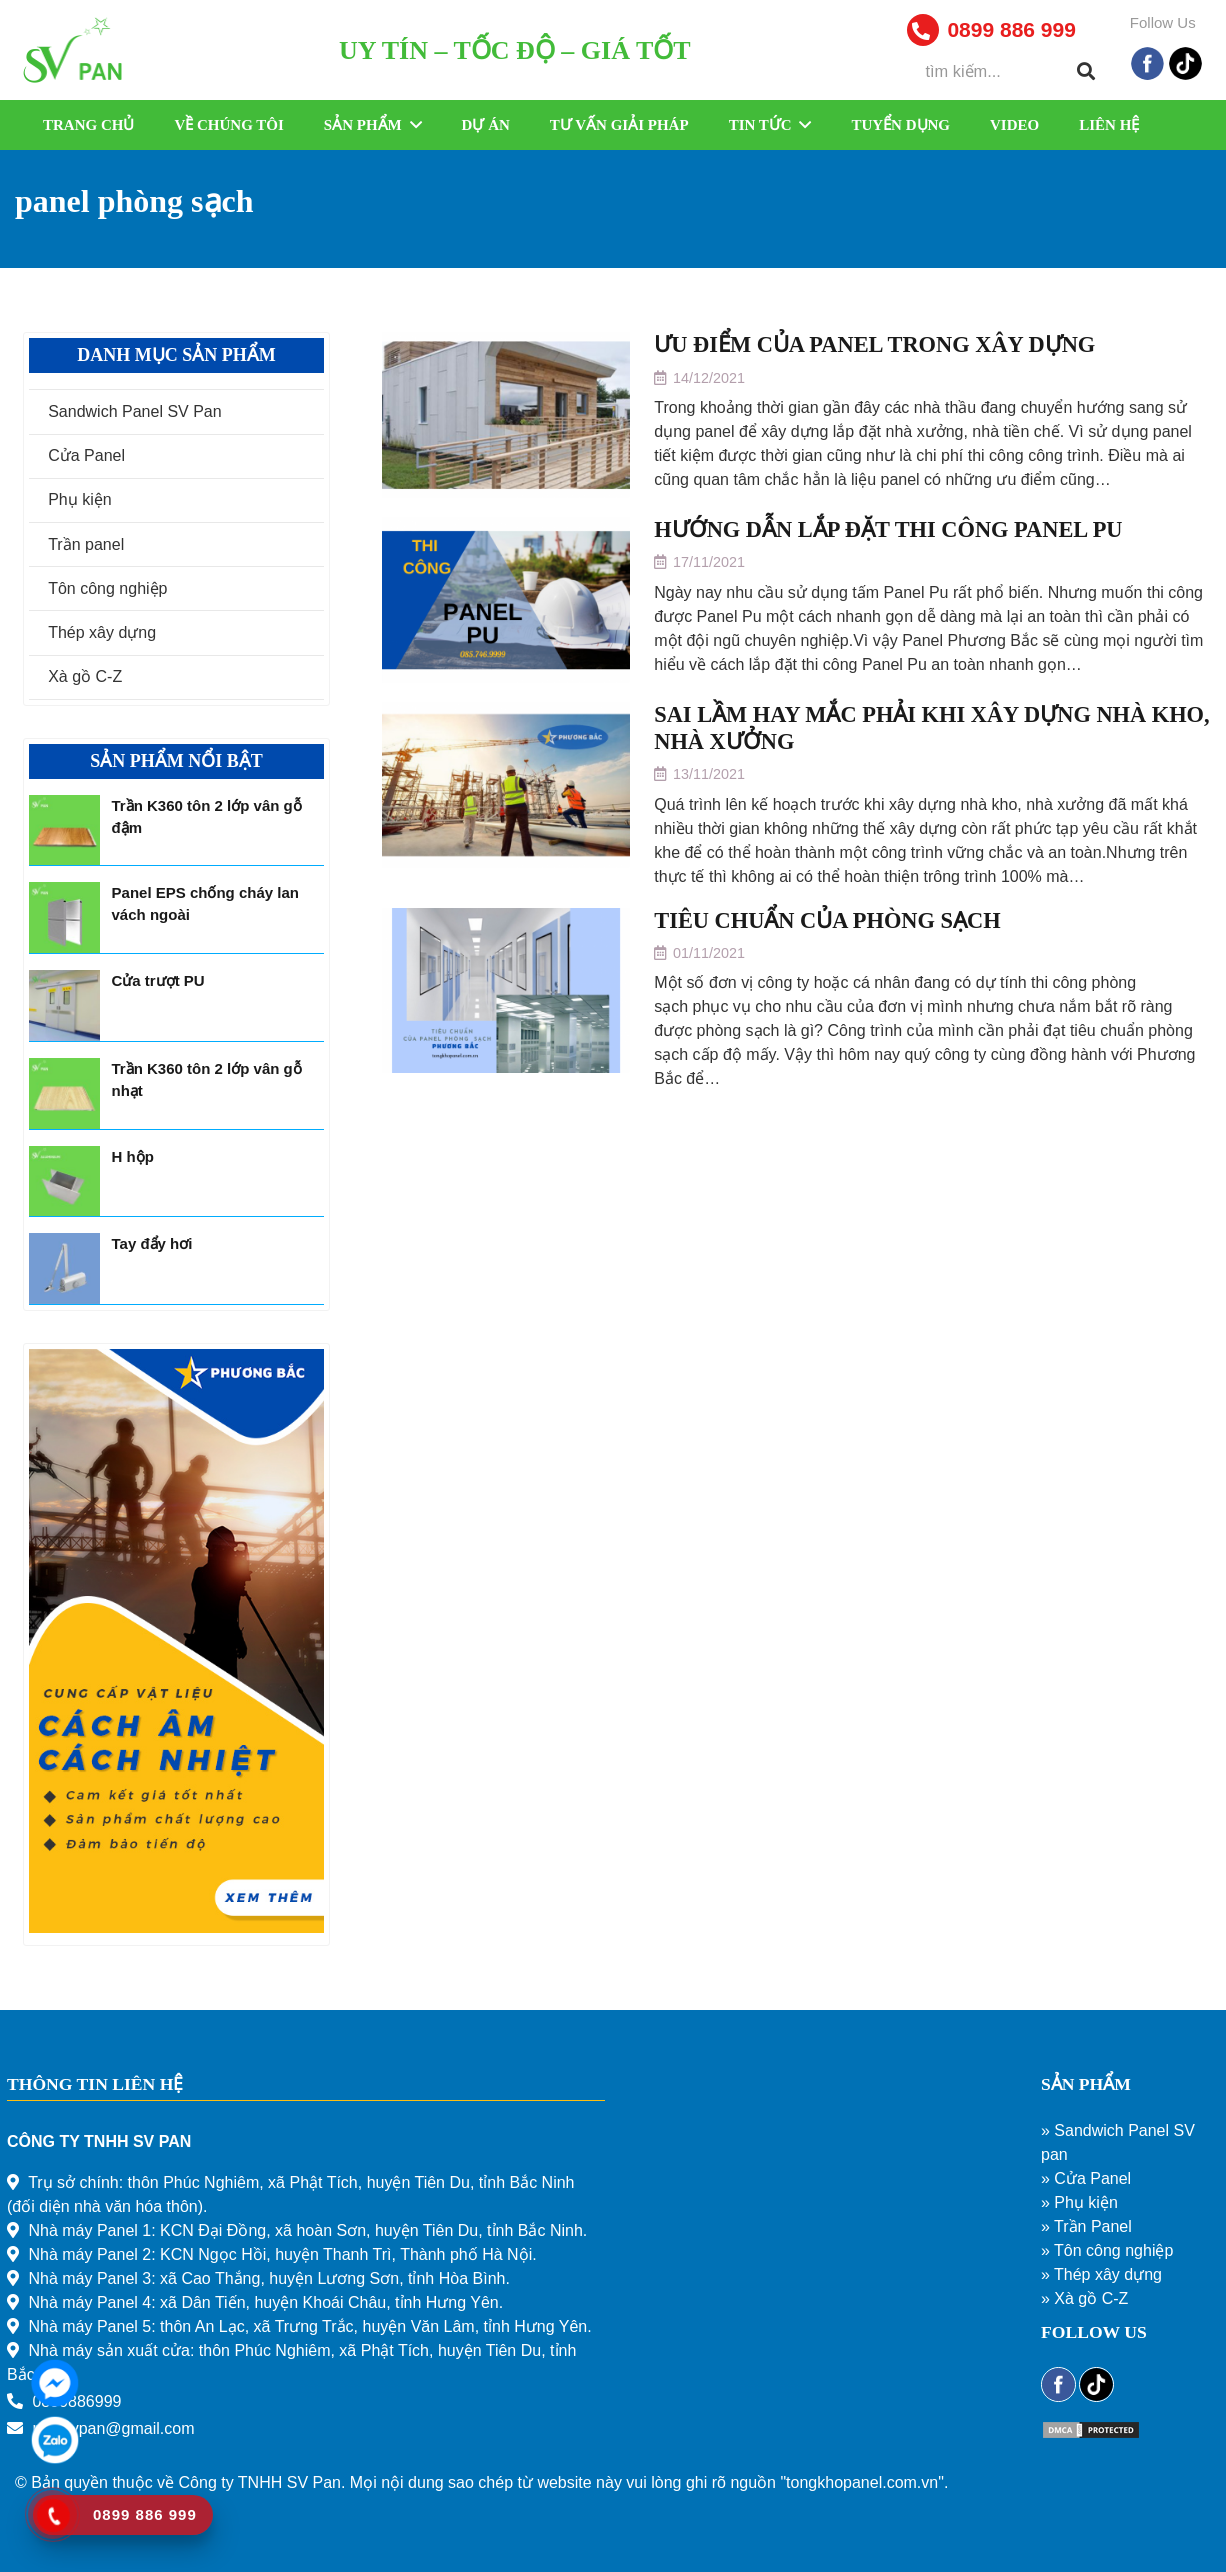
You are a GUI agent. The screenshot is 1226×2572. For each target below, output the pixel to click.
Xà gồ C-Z (85, 676)
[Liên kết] (76, 50)
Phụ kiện (79, 499)
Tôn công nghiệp (107, 588)
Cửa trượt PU (158, 980)
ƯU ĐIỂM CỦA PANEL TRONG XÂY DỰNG (874, 344)
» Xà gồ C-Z (1084, 2298)
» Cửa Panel (1086, 2178)
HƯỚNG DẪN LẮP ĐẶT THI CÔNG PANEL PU (888, 529)
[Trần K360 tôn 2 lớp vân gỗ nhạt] (64, 1093)
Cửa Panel (86, 455)
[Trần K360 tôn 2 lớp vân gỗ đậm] (64, 830)
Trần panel (86, 544)
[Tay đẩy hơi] (64, 1268)
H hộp (133, 1156)
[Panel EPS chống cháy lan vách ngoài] (64, 917)
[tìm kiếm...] (1007, 71)
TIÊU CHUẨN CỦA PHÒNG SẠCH (827, 920)
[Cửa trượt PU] (64, 1005)
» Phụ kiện (1079, 2202)
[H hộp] (64, 1181)
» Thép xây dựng (1101, 2274)
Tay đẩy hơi (152, 1243)
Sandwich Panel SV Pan (134, 411)
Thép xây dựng (102, 632)
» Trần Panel (1086, 2226)
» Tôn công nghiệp (1107, 2250)
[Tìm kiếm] (1086, 72)
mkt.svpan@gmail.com (113, 2428)
